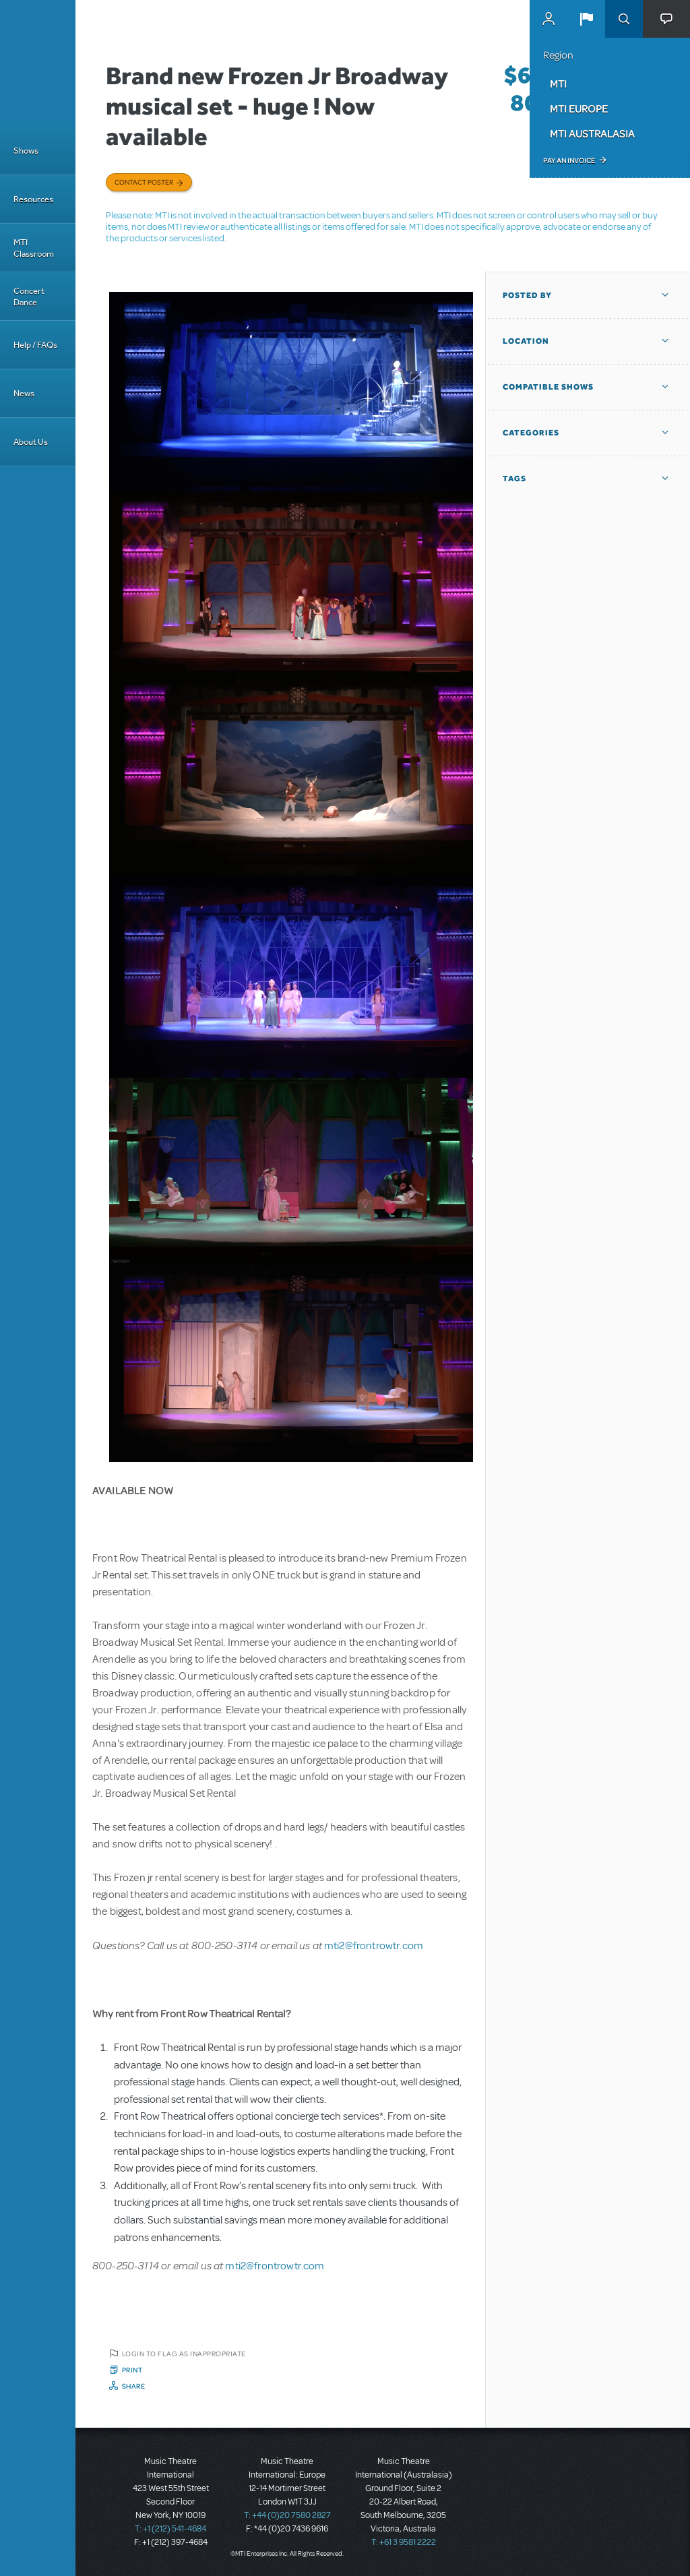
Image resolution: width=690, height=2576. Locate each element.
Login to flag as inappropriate (184, 2353)
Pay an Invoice (569, 160)
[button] (586, 19)
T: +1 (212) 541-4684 (170, 2528)
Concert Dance (28, 296)
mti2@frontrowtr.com (373, 1946)
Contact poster (144, 182)
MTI (558, 83)
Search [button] (624, 19)
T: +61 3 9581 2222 (403, 2542)
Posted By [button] (527, 295)
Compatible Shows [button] (548, 387)
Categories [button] (531, 432)
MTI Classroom (33, 248)
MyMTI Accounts (548, 19)
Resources (33, 199)
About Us (30, 442)
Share (134, 2386)
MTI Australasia (592, 133)
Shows (25, 150)
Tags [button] (514, 478)
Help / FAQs (35, 344)
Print (132, 2369)
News (23, 393)
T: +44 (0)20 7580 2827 (287, 2515)
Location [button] (526, 341)
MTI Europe (579, 108)
